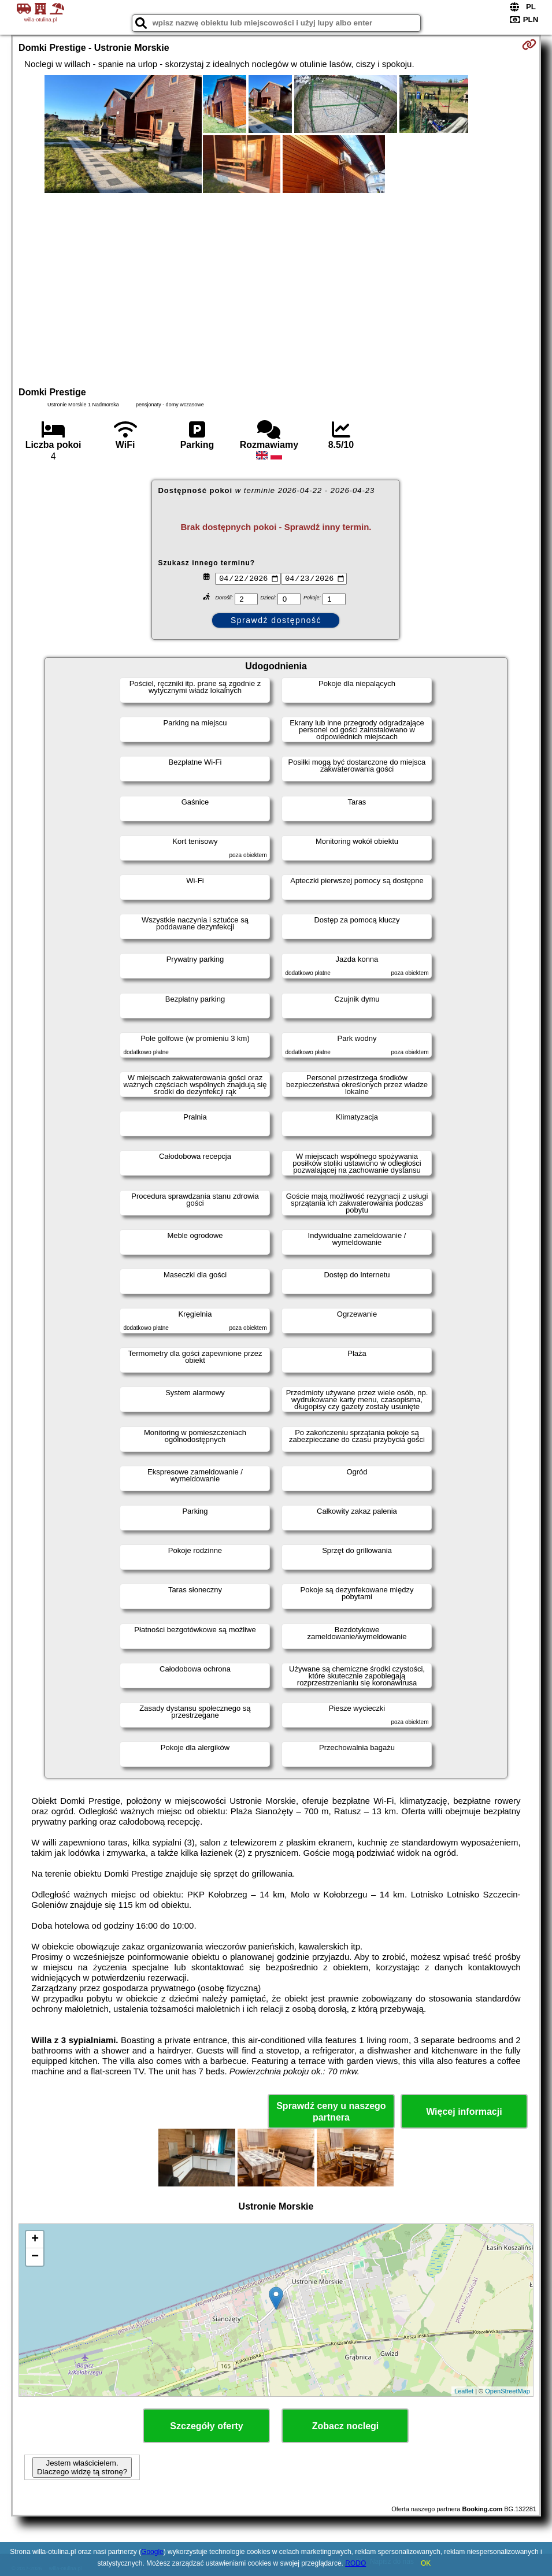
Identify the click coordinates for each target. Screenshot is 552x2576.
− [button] (35, 2257)
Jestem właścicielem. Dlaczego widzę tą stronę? (82, 2467)
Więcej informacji (464, 2112)
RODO (355, 2563)
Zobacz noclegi (345, 2426)
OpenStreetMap (507, 2391)
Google (152, 2552)
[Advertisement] (276, 288)
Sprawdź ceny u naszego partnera (331, 2111)
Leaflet (463, 2391)
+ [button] (35, 2239)
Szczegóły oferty (206, 2426)
